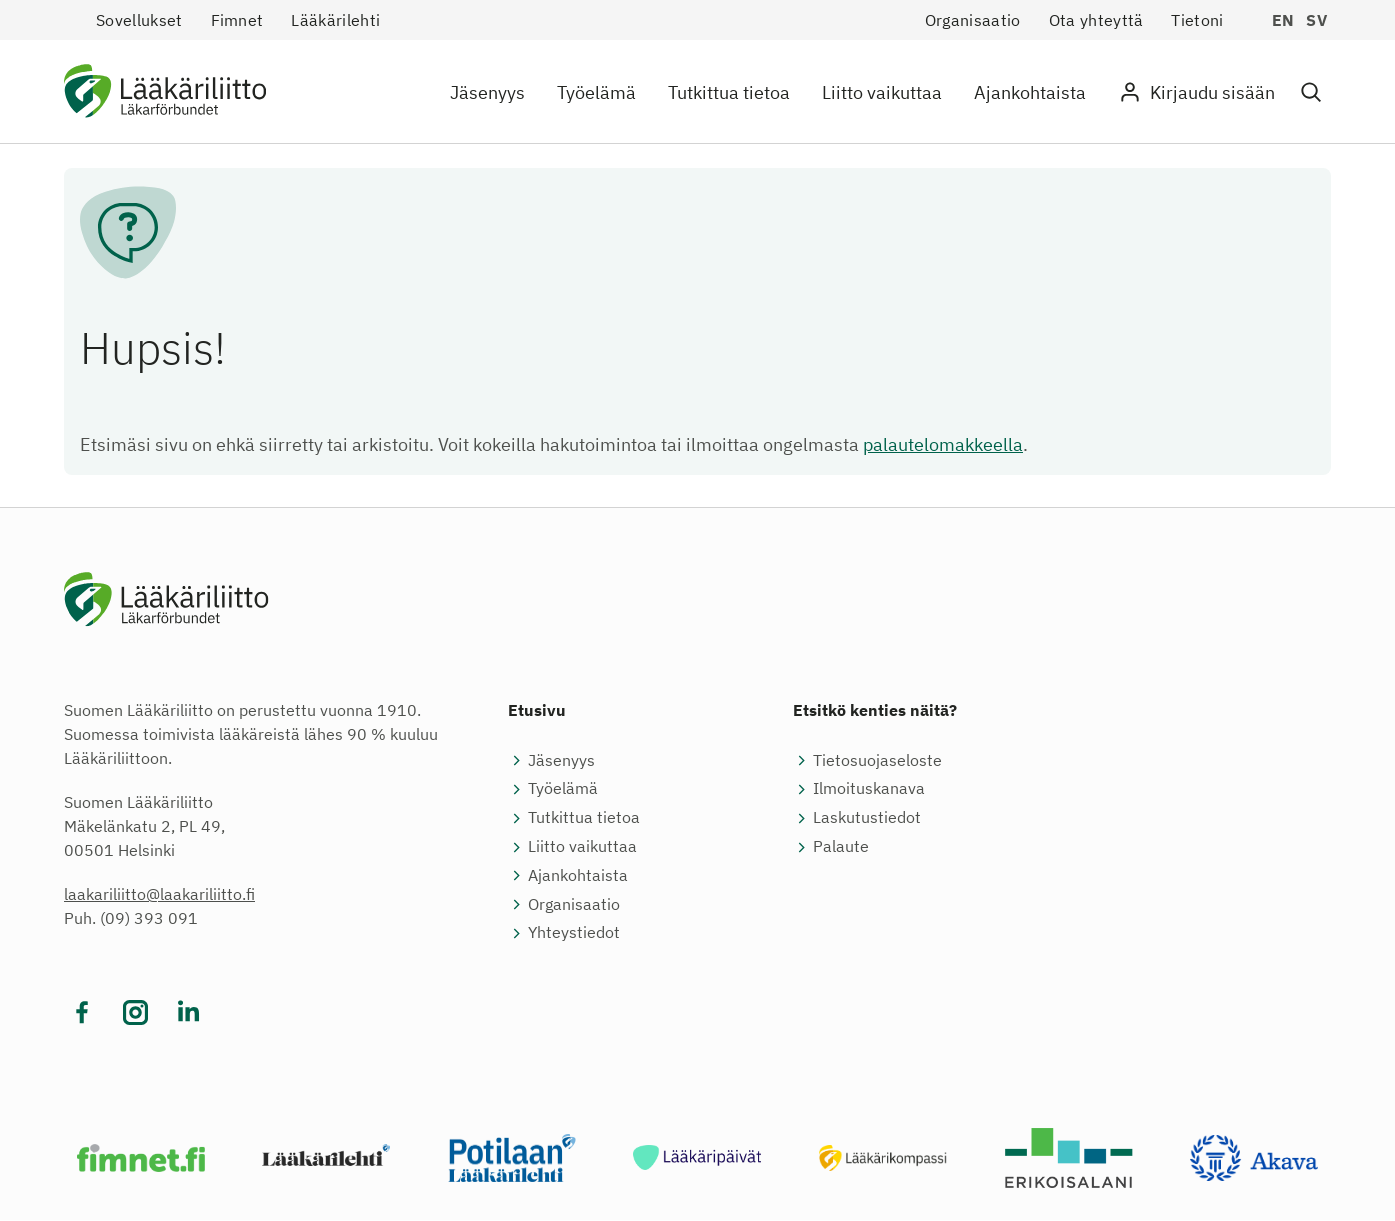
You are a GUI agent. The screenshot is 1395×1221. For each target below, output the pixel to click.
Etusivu (537, 711)
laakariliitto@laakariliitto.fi (159, 895)
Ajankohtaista (1030, 92)
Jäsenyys (487, 92)
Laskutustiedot (867, 818)
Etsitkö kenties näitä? (875, 711)
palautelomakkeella (943, 444)
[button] (1311, 92)
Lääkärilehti (335, 20)
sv (1316, 20)
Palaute (841, 847)
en (1283, 20)
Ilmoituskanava (869, 790)
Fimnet (237, 20)
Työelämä (596, 92)
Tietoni (1197, 20)
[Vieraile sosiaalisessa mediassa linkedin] (188, 1013)
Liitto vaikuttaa (882, 92)
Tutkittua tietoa (729, 92)
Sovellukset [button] (139, 20)
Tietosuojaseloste (877, 761)
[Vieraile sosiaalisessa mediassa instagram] (135, 1013)
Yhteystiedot (574, 934)
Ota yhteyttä (1096, 20)
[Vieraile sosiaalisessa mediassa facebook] (82, 1013)
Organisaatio (973, 20)
